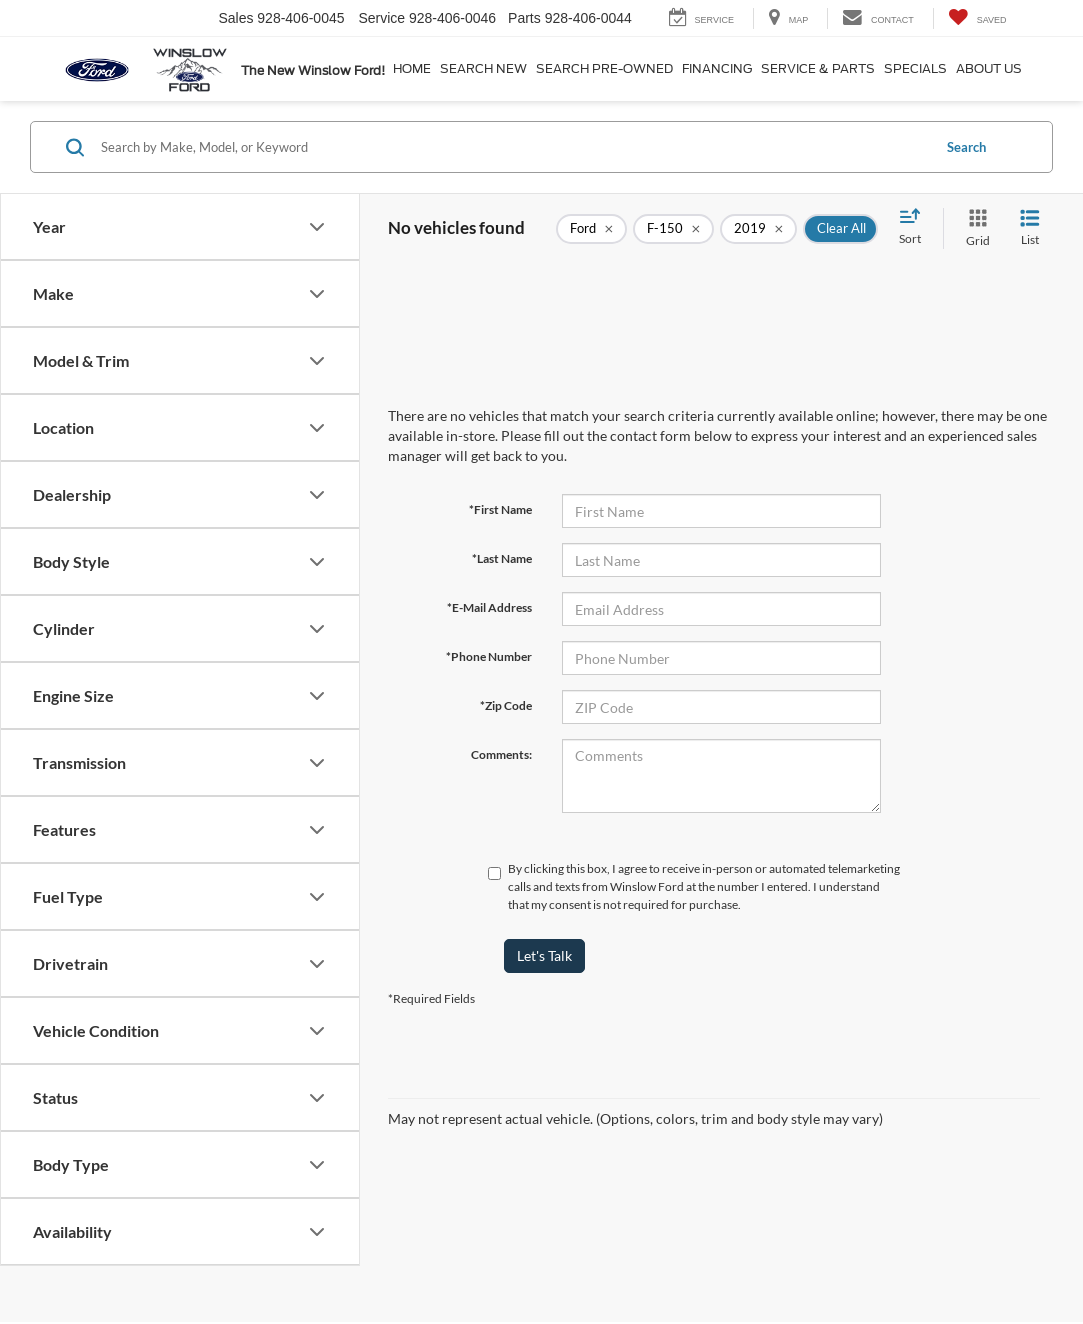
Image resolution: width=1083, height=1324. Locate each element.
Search (966, 147)
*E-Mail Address (489, 607)
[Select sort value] (916, 228)
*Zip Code (506, 705)
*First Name (500, 509)
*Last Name (502, 558)
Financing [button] (717, 68)
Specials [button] (915, 68)
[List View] (1030, 228)
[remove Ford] (591, 229)
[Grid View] (974, 228)
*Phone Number (489, 656)
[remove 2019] (758, 229)
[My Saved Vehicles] (977, 18)
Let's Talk (544, 955)
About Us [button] (989, 68)
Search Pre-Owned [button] (604, 68)
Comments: (501, 754)
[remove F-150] (673, 229)
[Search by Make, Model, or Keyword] (513, 147)
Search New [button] (483, 68)
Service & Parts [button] (818, 68)
